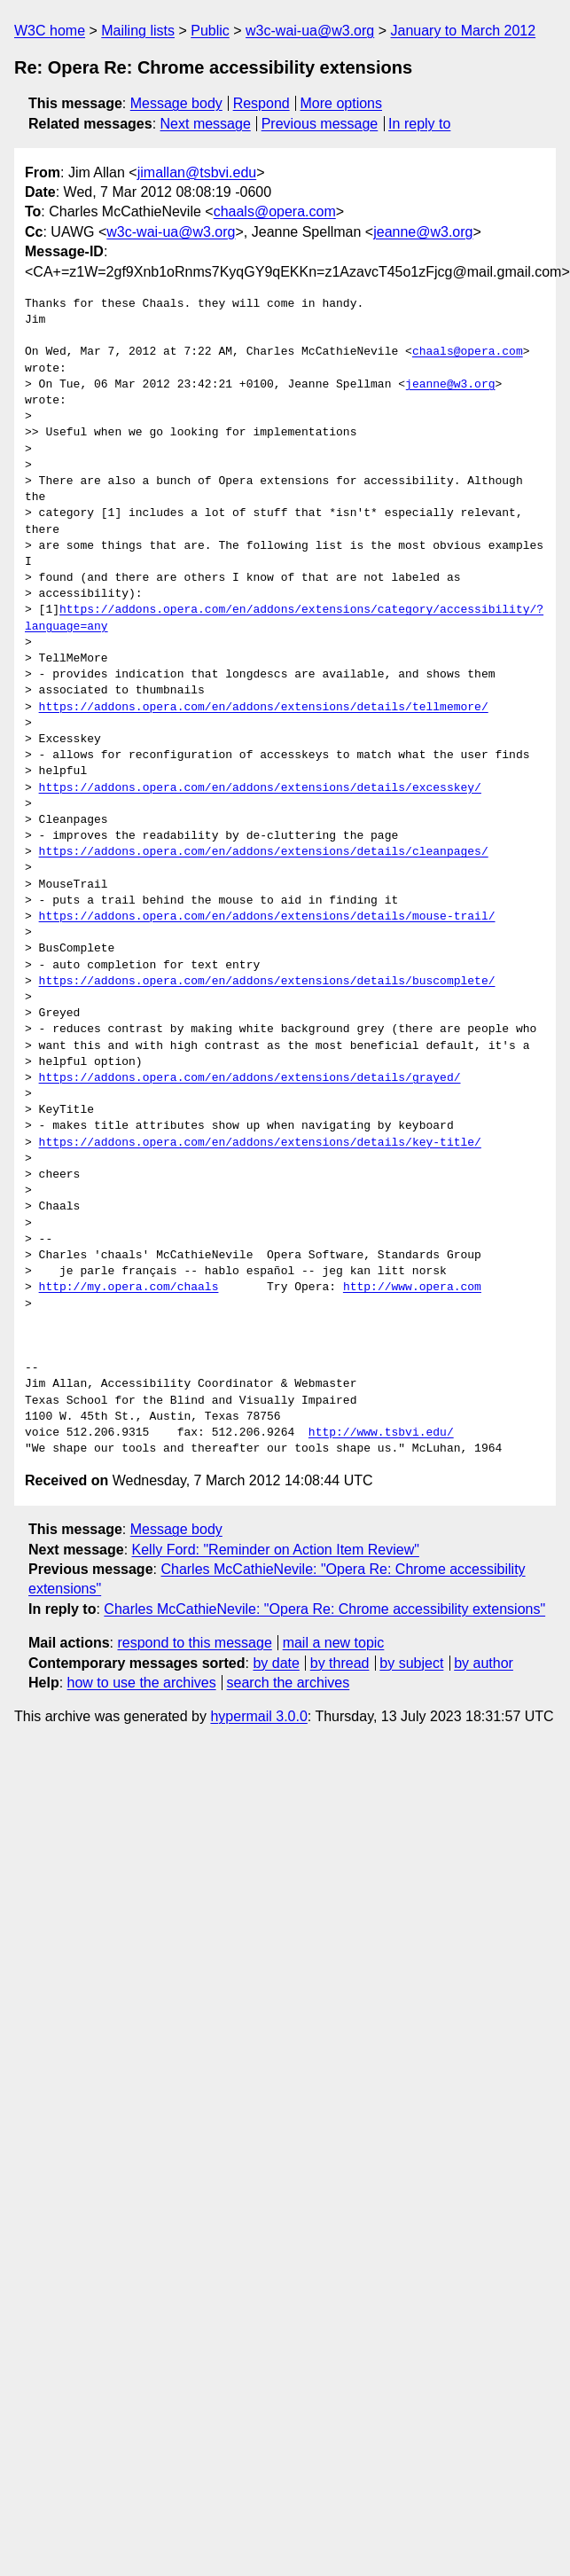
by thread (340, 1663)
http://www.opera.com (412, 1288)
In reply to (419, 123)
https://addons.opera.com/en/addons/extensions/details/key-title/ (260, 1143)
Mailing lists (138, 30)
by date (276, 1663)
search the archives (288, 1682)
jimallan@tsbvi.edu (197, 172)
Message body (176, 103)
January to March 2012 (462, 30)
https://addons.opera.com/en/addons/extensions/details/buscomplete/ (267, 982)
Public (210, 30)
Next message (205, 123)
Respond (261, 103)
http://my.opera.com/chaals (129, 1288)
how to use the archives (141, 1682)
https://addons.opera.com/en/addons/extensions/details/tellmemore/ (263, 708)
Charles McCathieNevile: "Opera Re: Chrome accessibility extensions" (324, 1609)
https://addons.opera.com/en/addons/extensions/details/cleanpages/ (263, 852)
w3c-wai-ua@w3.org (310, 30)
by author (483, 1663)
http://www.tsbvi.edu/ (381, 1433)
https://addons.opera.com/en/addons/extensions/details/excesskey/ (260, 788)
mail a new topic (334, 1642)
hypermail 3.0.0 (258, 1716)
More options (342, 103)
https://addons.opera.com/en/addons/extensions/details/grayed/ (250, 1078)
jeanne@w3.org (422, 231)
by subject (411, 1663)
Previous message (320, 123)
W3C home (49, 30)
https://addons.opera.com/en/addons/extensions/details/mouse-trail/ (267, 917)
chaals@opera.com (275, 211)
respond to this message (194, 1642)
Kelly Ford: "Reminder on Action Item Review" (275, 1549)
